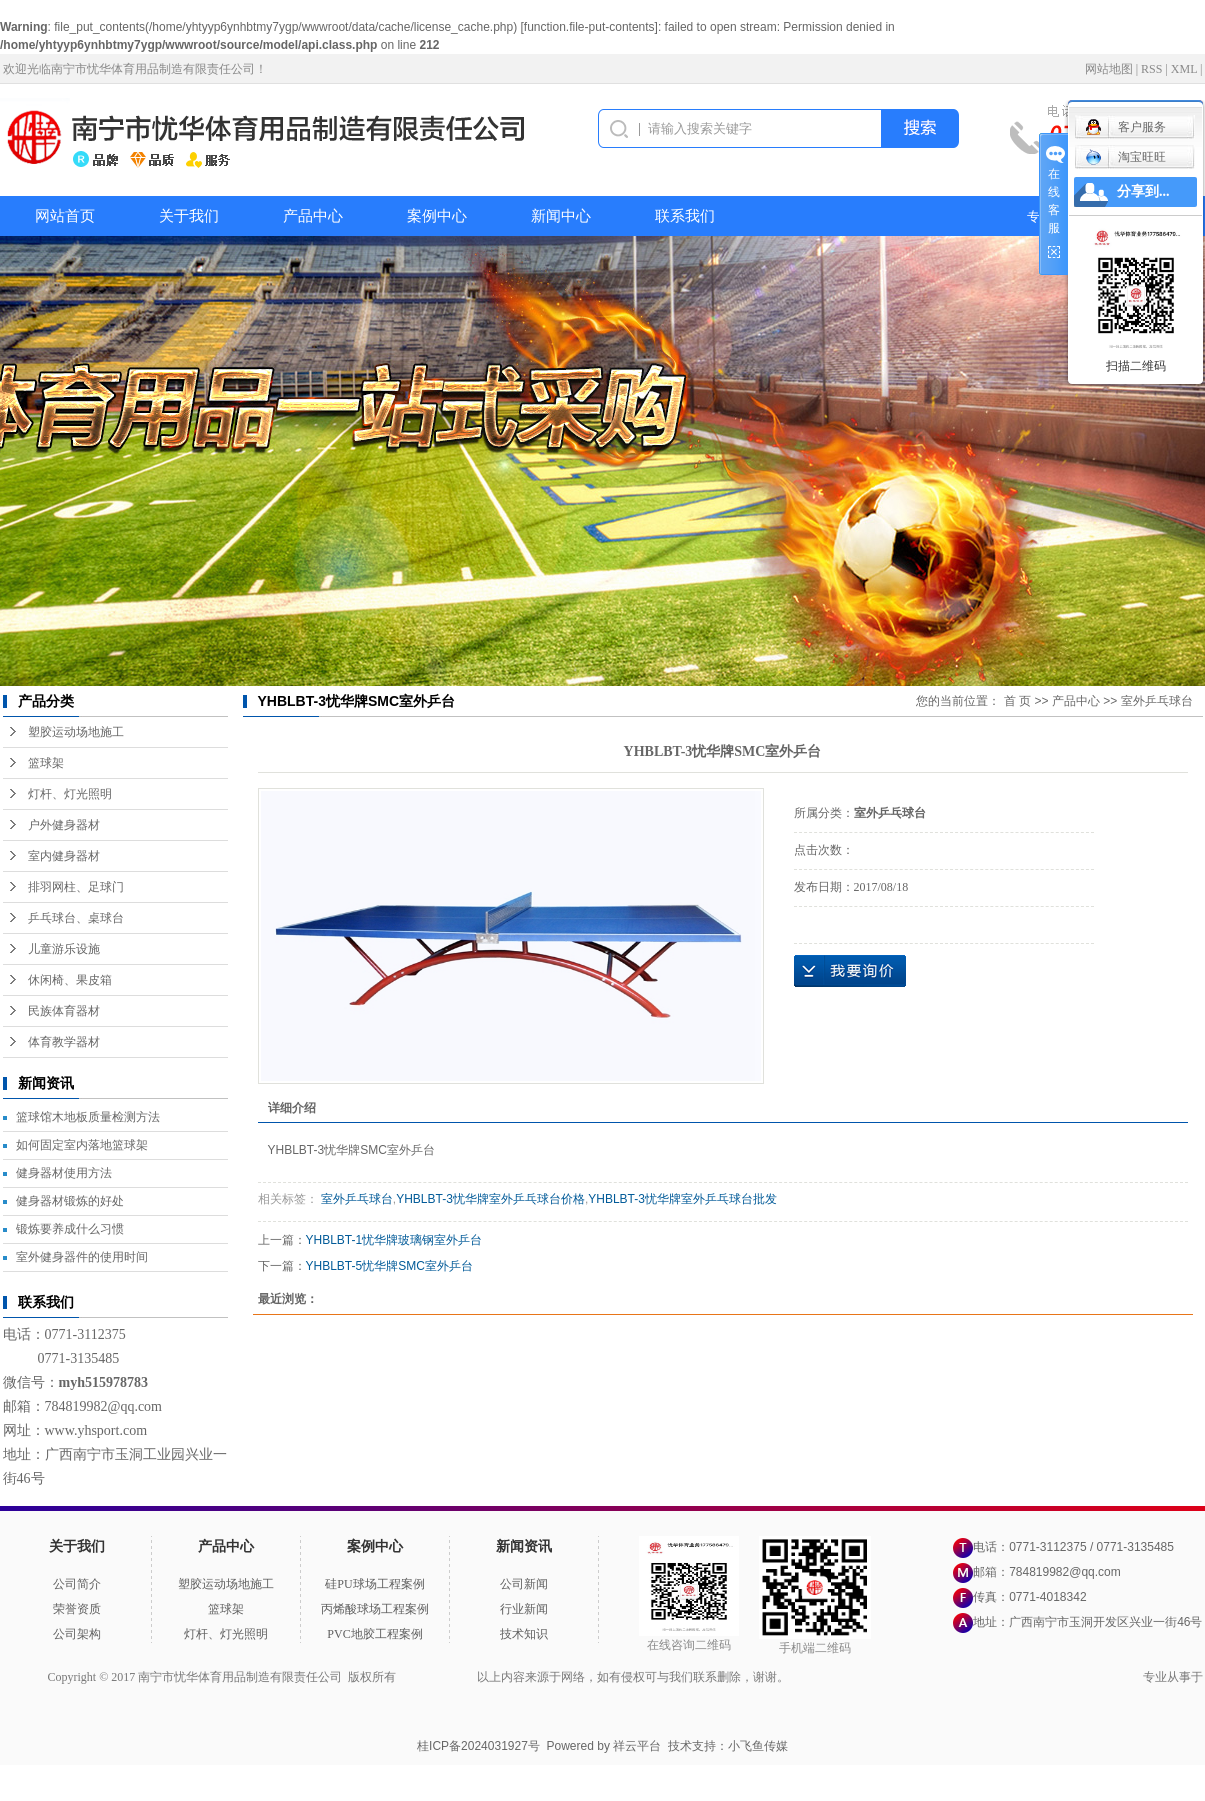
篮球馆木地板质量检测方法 (88, 1117)
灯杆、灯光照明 (70, 794)
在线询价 (850, 971)
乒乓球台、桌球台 (76, 918)
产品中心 (313, 216)
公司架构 (77, 1634)
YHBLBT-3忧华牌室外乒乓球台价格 (490, 1199)
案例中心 (437, 216)
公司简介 (77, 1584)
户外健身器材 (64, 825)
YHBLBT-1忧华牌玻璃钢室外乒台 (394, 1240)
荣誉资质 (77, 1609)
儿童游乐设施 (64, 949)
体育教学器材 (64, 1042)
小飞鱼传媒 (758, 1746)
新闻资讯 (524, 1546)
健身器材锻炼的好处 (70, 1201)
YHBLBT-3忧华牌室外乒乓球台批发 (682, 1199)
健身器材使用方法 (64, 1173)
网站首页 (65, 216)
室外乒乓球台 (1157, 701)
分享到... (1143, 191)
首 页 (1017, 701)
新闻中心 (561, 216)
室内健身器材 (64, 856)
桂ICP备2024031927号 (478, 1746)
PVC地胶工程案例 (374, 1634)
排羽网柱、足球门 (76, 887)
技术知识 (524, 1634)
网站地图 (1109, 69)
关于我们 (189, 216)
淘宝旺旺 (1125, 157)
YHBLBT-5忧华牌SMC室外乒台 (389, 1266)
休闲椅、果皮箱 (70, 980)
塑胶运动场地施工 (76, 732)
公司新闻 (524, 1584)
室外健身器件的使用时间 (82, 1257)
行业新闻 (524, 1609)
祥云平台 (637, 1746)
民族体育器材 (64, 1011)
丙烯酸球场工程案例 (375, 1609)
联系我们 (685, 216)
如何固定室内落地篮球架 (82, 1145)
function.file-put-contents (589, 27)
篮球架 (46, 763)
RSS (1151, 69)
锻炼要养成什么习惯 (70, 1229)
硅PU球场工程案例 (374, 1584)
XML (1184, 69)
